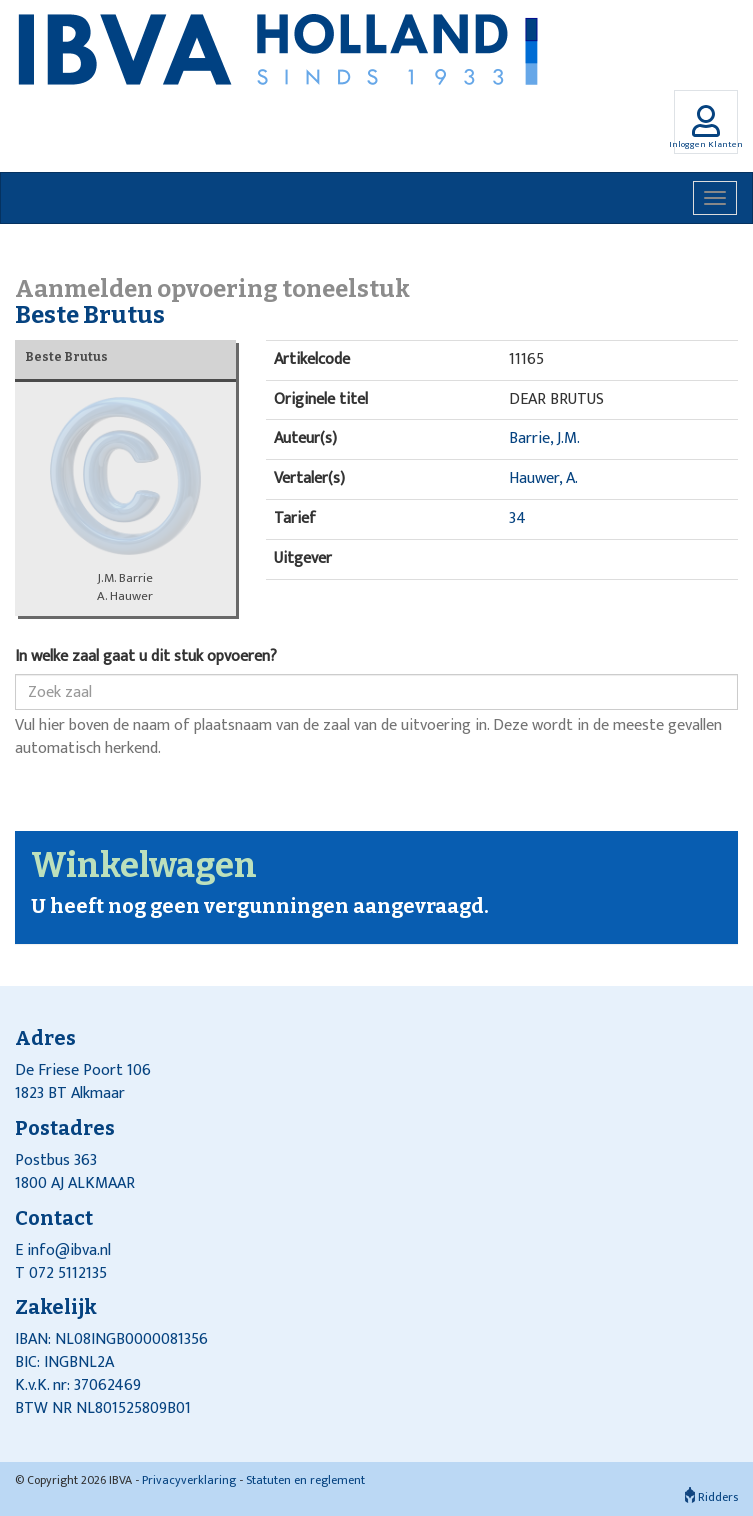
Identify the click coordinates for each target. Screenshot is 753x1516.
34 (517, 518)
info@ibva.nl (69, 1250)
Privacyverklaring (189, 1480)
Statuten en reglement (305, 1480)
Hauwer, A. (543, 478)
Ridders (711, 1497)
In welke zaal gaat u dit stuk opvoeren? (146, 657)
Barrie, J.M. (544, 438)
